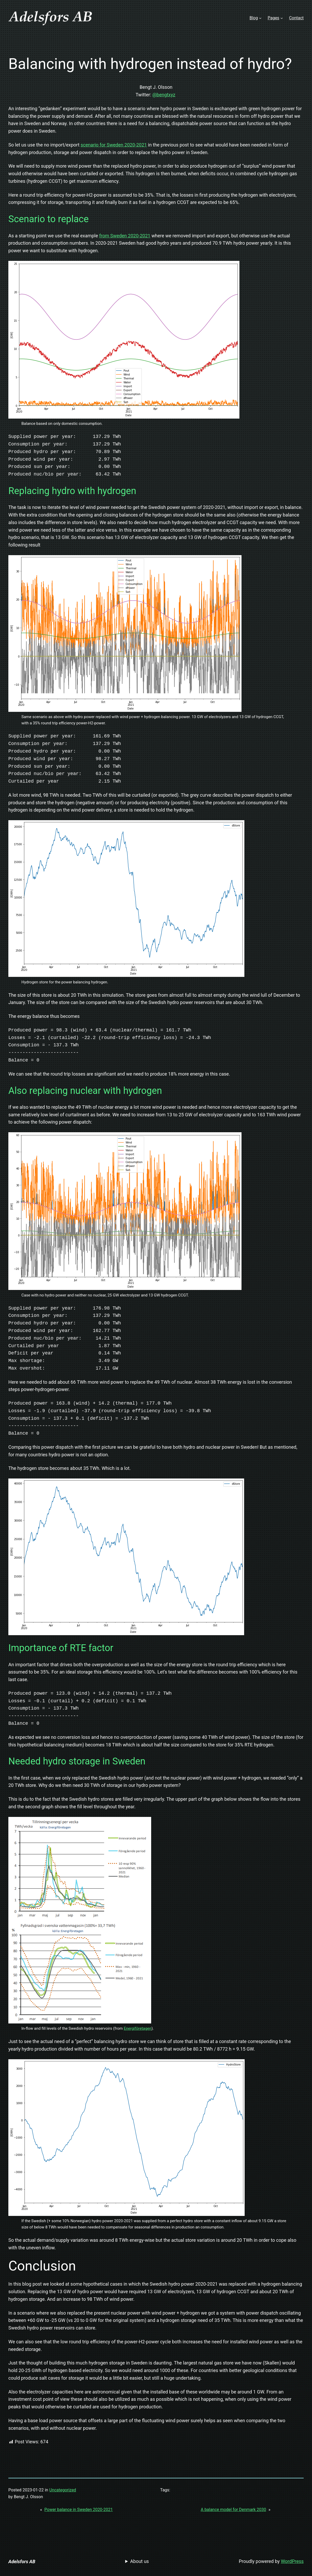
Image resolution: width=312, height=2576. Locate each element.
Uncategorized (62, 2489)
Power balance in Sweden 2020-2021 (78, 2509)
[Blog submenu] (260, 18)
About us (139, 2561)
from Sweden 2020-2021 (124, 235)
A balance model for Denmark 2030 (233, 2509)
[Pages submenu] (281, 18)
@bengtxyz (163, 94)
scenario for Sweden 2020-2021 (114, 145)
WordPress (292, 2561)
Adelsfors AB (21, 2561)
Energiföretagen (137, 2028)
